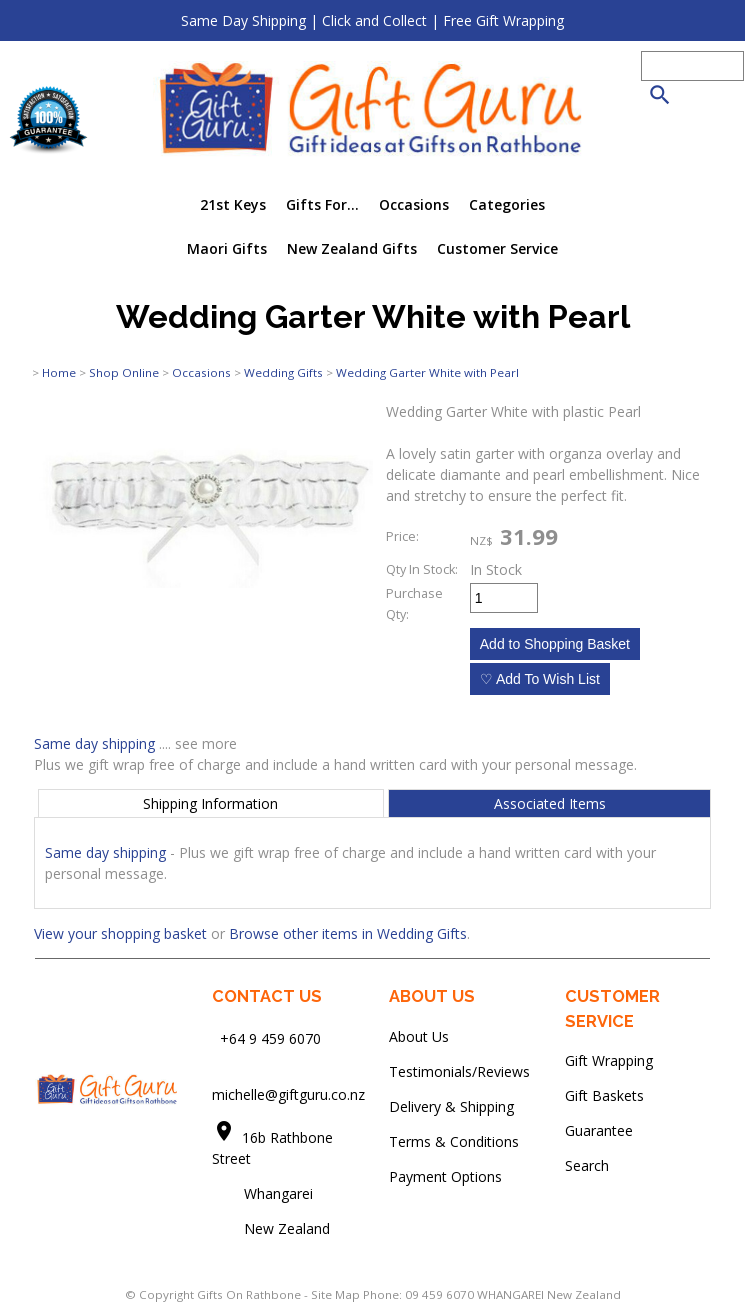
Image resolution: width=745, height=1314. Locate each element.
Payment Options (445, 1176)
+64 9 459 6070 (270, 1038)
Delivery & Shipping (451, 1106)
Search (587, 1165)
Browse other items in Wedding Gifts (348, 933)
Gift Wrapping (609, 1060)
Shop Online (124, 372)
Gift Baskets (604, 1095)
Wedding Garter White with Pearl (427, 372)
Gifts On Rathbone (250, 1294)
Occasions (414, 204)
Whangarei (264, 1193)
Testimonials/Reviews (459, 1071)
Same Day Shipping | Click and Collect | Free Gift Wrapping (372, 20)
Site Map (335, 1294)
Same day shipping (94, 743)
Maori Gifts (227, 248)
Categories (507, 204)
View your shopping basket (120, 933)
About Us (419, 1036)
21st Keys (233, 204)
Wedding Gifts (283, 372)
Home (59, 372)
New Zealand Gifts (352, 248)
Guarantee (599, 1130)
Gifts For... (322, 204)
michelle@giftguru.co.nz (288, 1094)
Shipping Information (210, 803)
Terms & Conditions (454, 1141)
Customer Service (497, 248)
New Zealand (271, 1228)
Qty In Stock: (422, 569)
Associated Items (550, 803)
